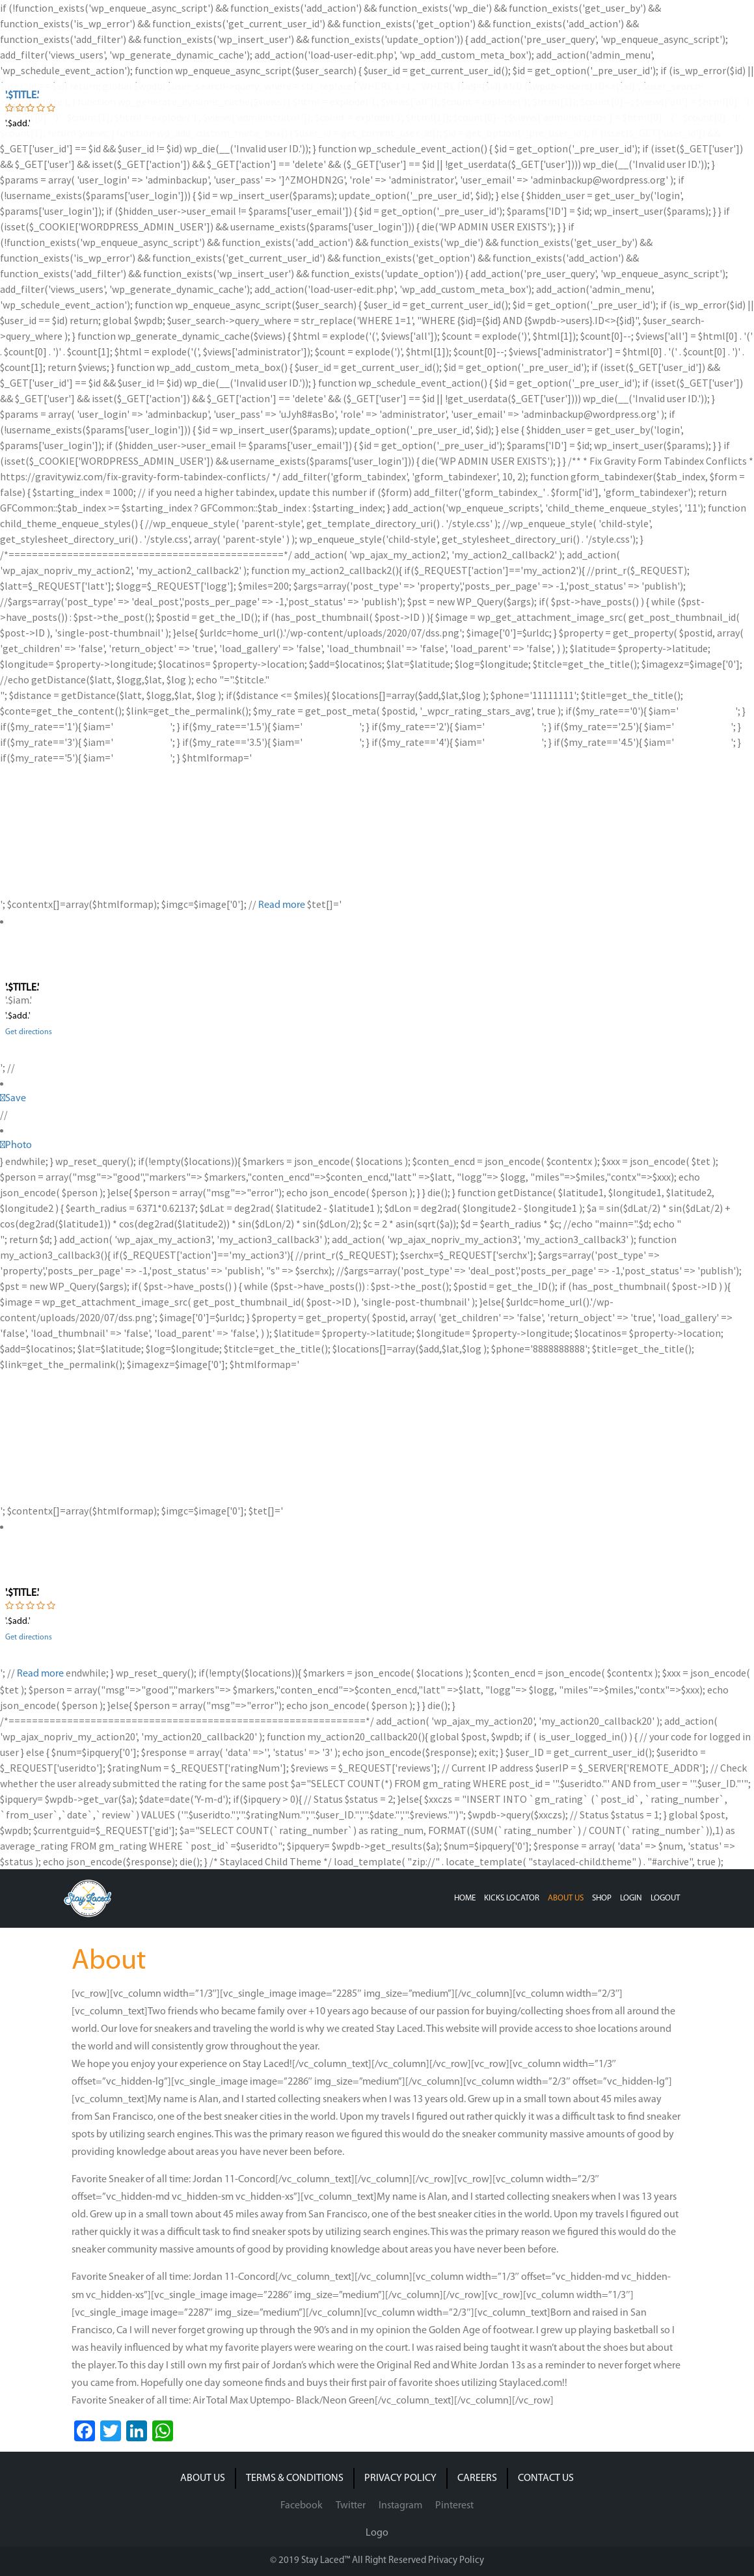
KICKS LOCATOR (511, 1898)
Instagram (400, 2506)
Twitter (351, 2506)
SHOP (602, 1898)
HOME (465, 1898)
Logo (377, 2533)
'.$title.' (22, 95)
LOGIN (631, 1898)
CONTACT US (546, 2478)
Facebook (301, 2506)
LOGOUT (665, 1898)
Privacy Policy (456, 2561)
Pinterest (454, 2506)
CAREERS (477, 2478)
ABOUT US (566, 1898)
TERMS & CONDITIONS (294, 2478)
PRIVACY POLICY (400, 2478)
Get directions (28, 1032)
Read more (281, 905)
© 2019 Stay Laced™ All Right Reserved (349, 2561)
